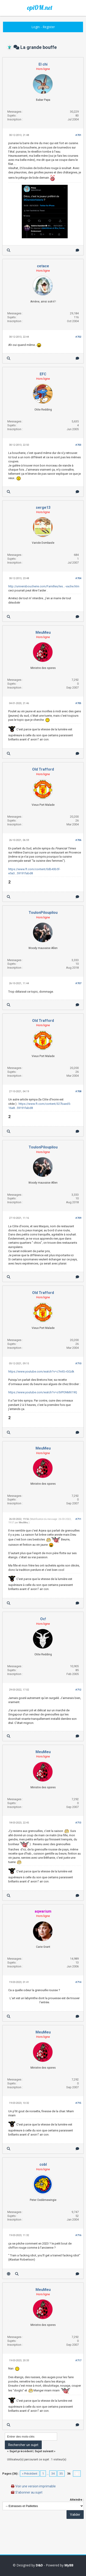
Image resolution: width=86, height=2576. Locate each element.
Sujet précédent (21, 2451)
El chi (43, 64)
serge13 (43, 507)
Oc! (43, 1619)
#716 (78, 2235)
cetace (43, 266)
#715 (78, 2103)
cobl (43, 2164)
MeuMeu (43, 632)
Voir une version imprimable (35, 2486)
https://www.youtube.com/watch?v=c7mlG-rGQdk (41, 1371)
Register (49, 27)
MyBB (68, 2565)
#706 (78, 840)
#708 (78, 1091)
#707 (78, 983)
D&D (39, 2565)
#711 (78, 1519)
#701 (78, 135)
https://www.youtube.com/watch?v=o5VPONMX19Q (42, 1392)
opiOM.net (39, 7)
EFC (43, 374)
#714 (78, 1982)
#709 (78, 1217)
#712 (78, 1689)
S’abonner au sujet (28, 2492)
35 (61, 2473)
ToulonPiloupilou (43, 912)
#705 (78, 703)
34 (53, 2473)
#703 (78, 444)
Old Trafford (43, 769)
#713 (78, 1822)
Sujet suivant (44, 2451)
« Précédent (29, 2473)
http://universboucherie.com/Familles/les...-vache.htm (43, 586)
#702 (78, 336)
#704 (78, 578)
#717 (78, 2360)
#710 (78, 1363)
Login (35, 27)
